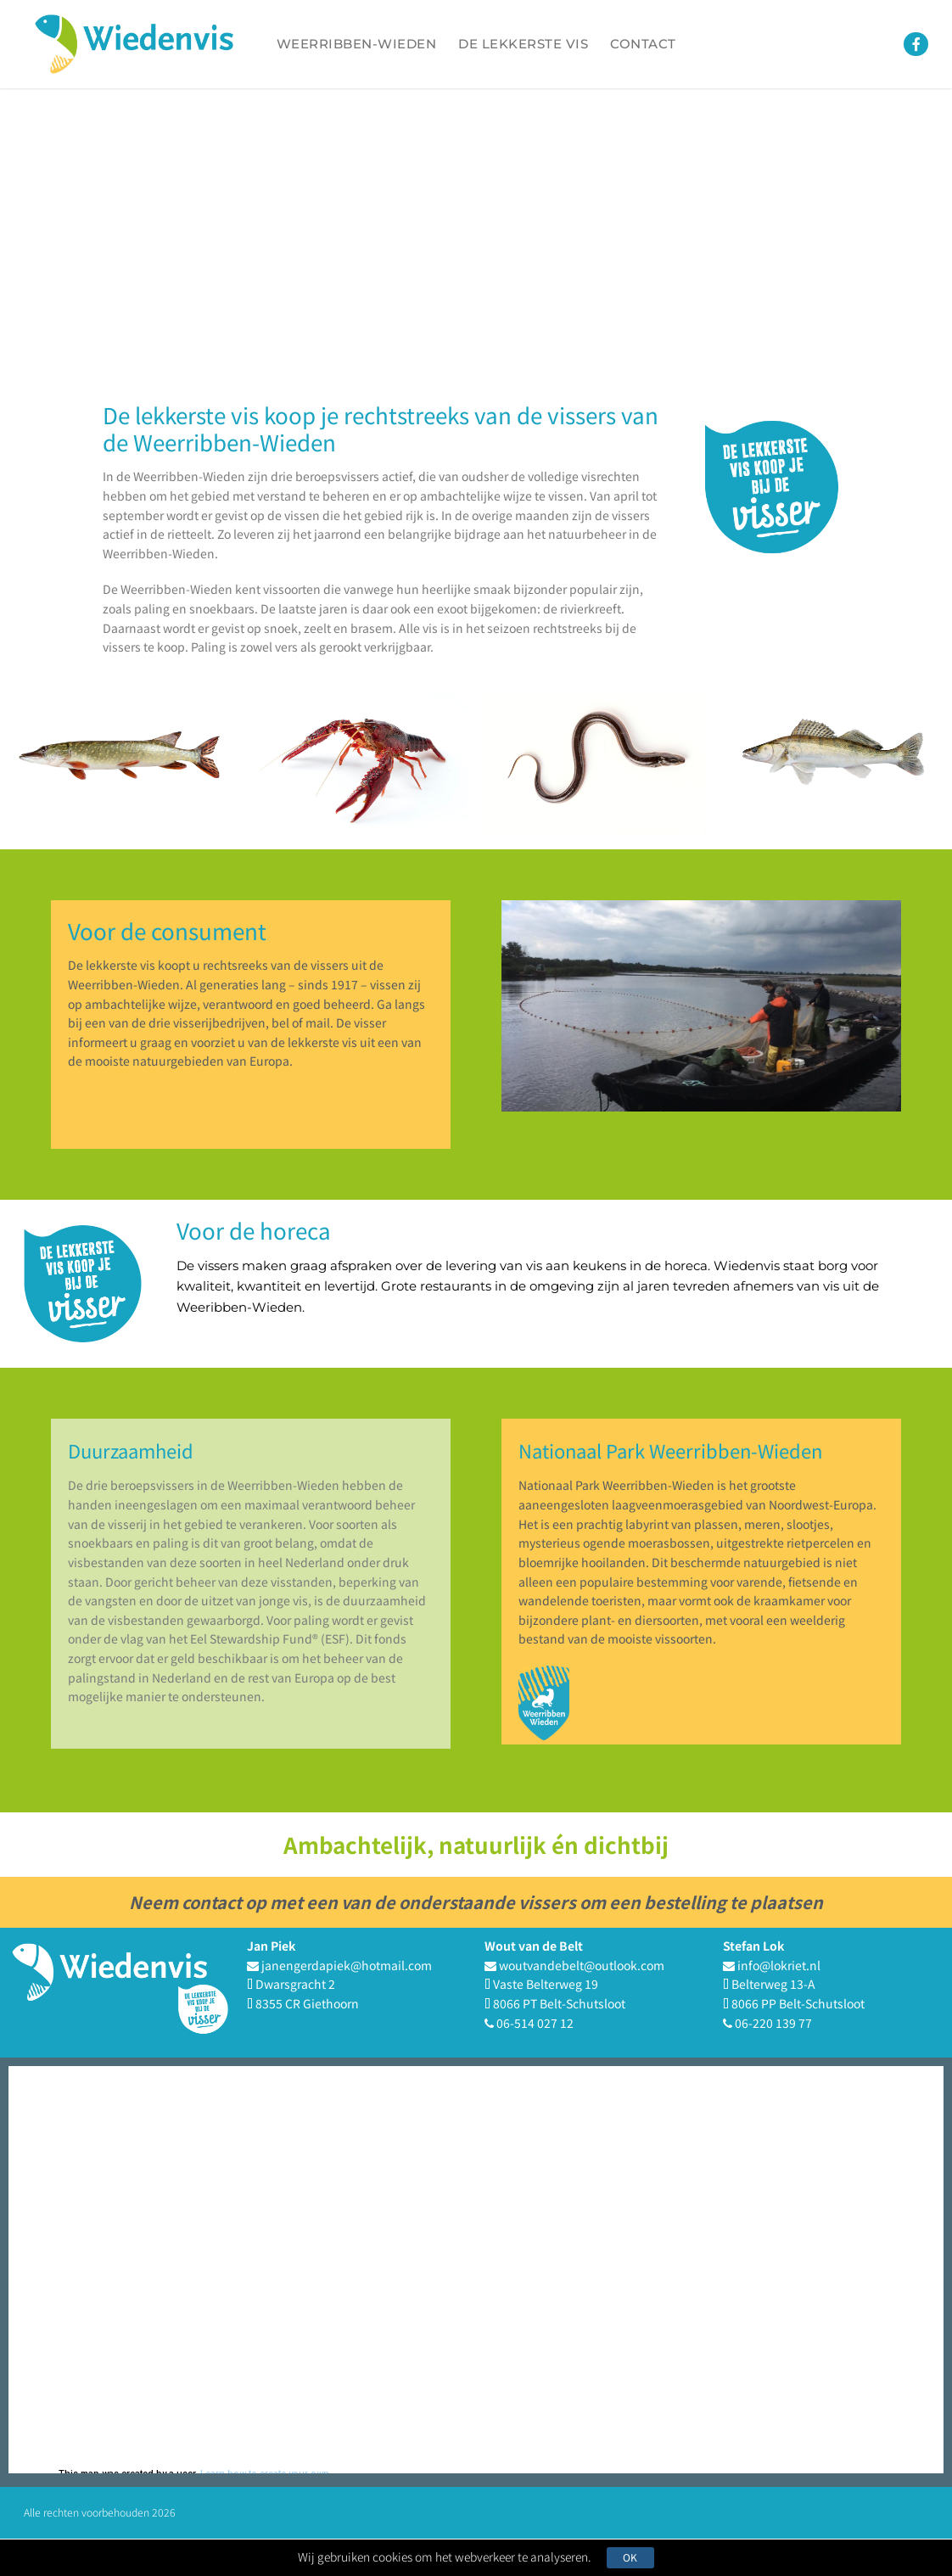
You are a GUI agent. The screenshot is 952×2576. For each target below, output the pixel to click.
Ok (636, 2557)
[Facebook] (916, 44)
